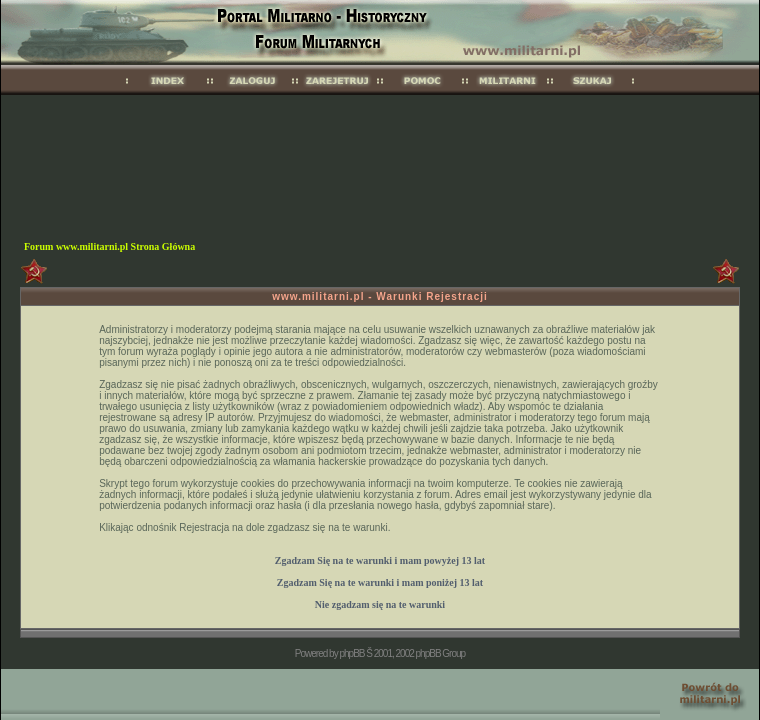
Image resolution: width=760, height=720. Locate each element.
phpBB (351, 653)
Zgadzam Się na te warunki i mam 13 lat (380, 560)
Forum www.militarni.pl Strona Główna (109, 246)
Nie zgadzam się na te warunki (380, 604)
